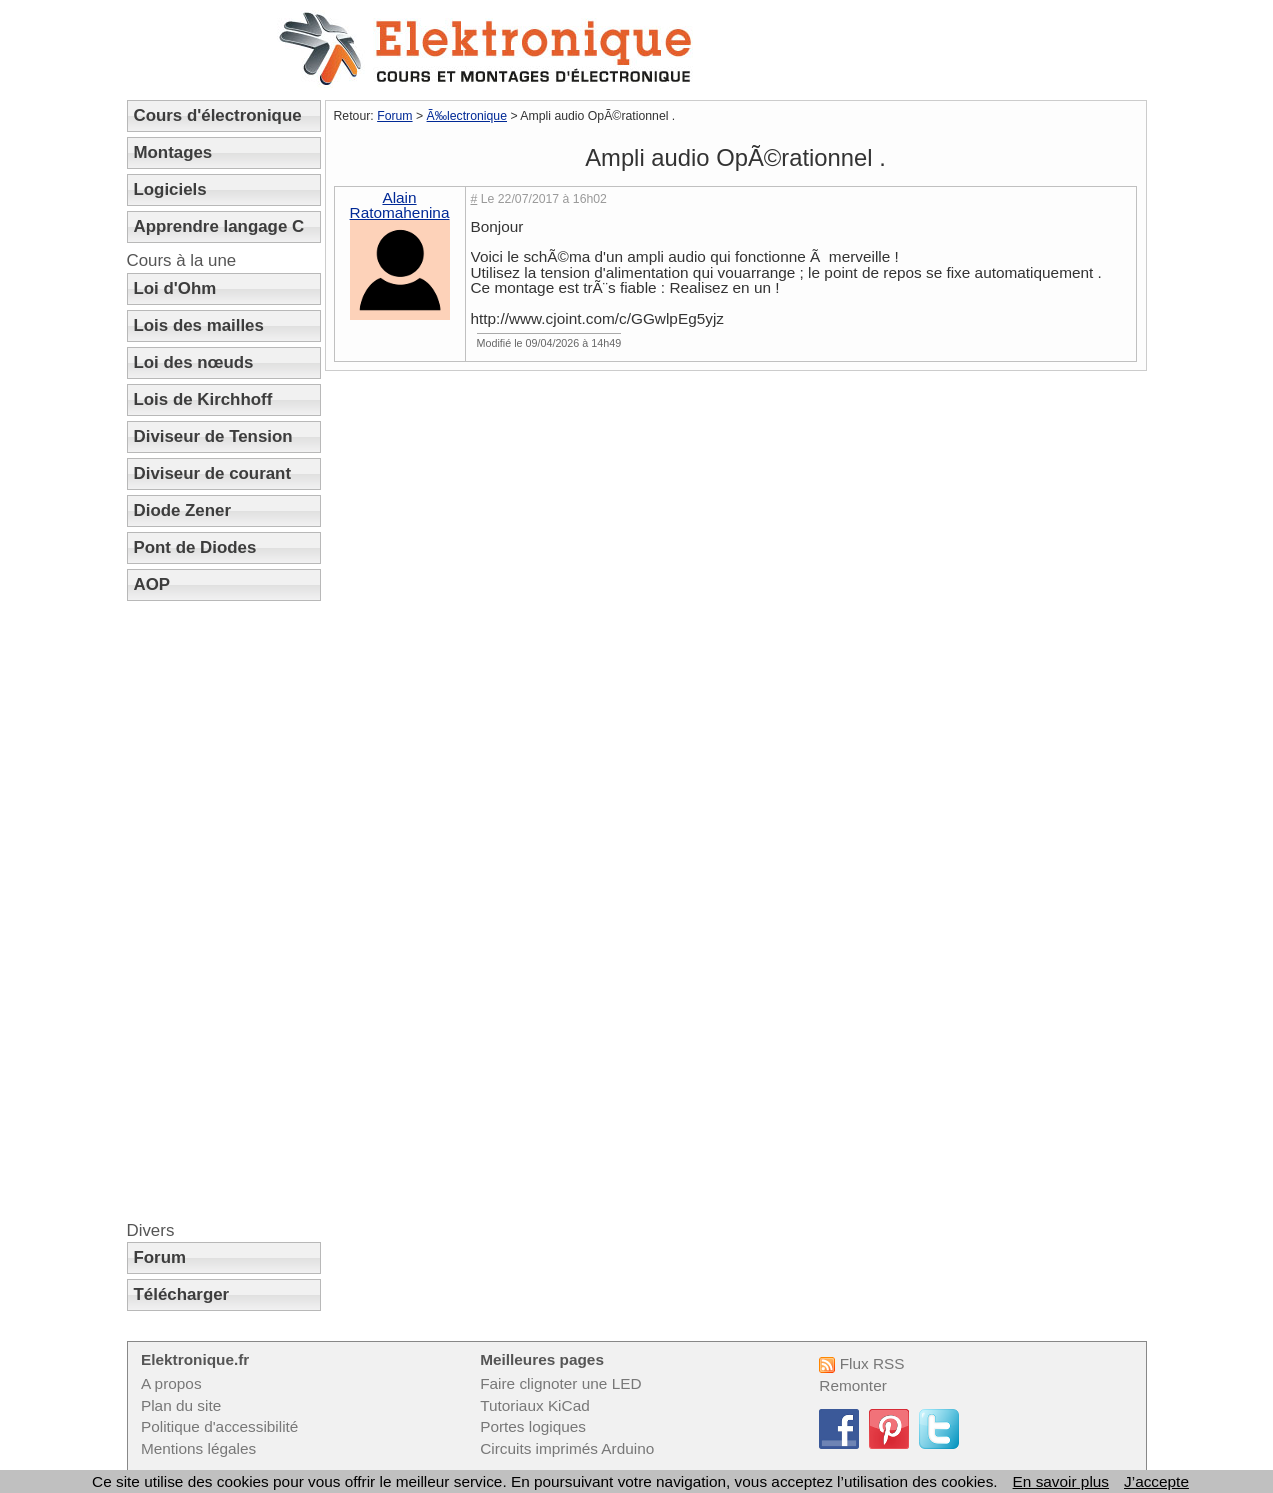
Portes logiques (533, 1426)
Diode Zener (183, 510)
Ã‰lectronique (467, 116)
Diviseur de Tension (213, 436)
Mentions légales (198, 1448)
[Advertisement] (224, 911)
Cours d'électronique (218, 115)
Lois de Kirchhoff (203, 399)
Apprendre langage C (219, 226)
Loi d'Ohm (175, 288)
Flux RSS (861, 1363)
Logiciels (170, 189)
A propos (171, 1383)
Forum (160, 1257)
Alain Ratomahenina (400, 205)
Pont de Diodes (195, 547)
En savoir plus (1061, 1481)
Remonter (852, 1385)
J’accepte (1156, 1481)
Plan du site (181, 1405)
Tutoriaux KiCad (535, 1405)
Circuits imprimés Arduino (567, 1448)
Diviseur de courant (213, 473)
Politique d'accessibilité (219, 1426)
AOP (152, 584)
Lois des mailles (199, 325)
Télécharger (182, 1294)
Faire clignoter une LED (560, 1383)
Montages (173, 152)
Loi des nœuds (194, 362)
